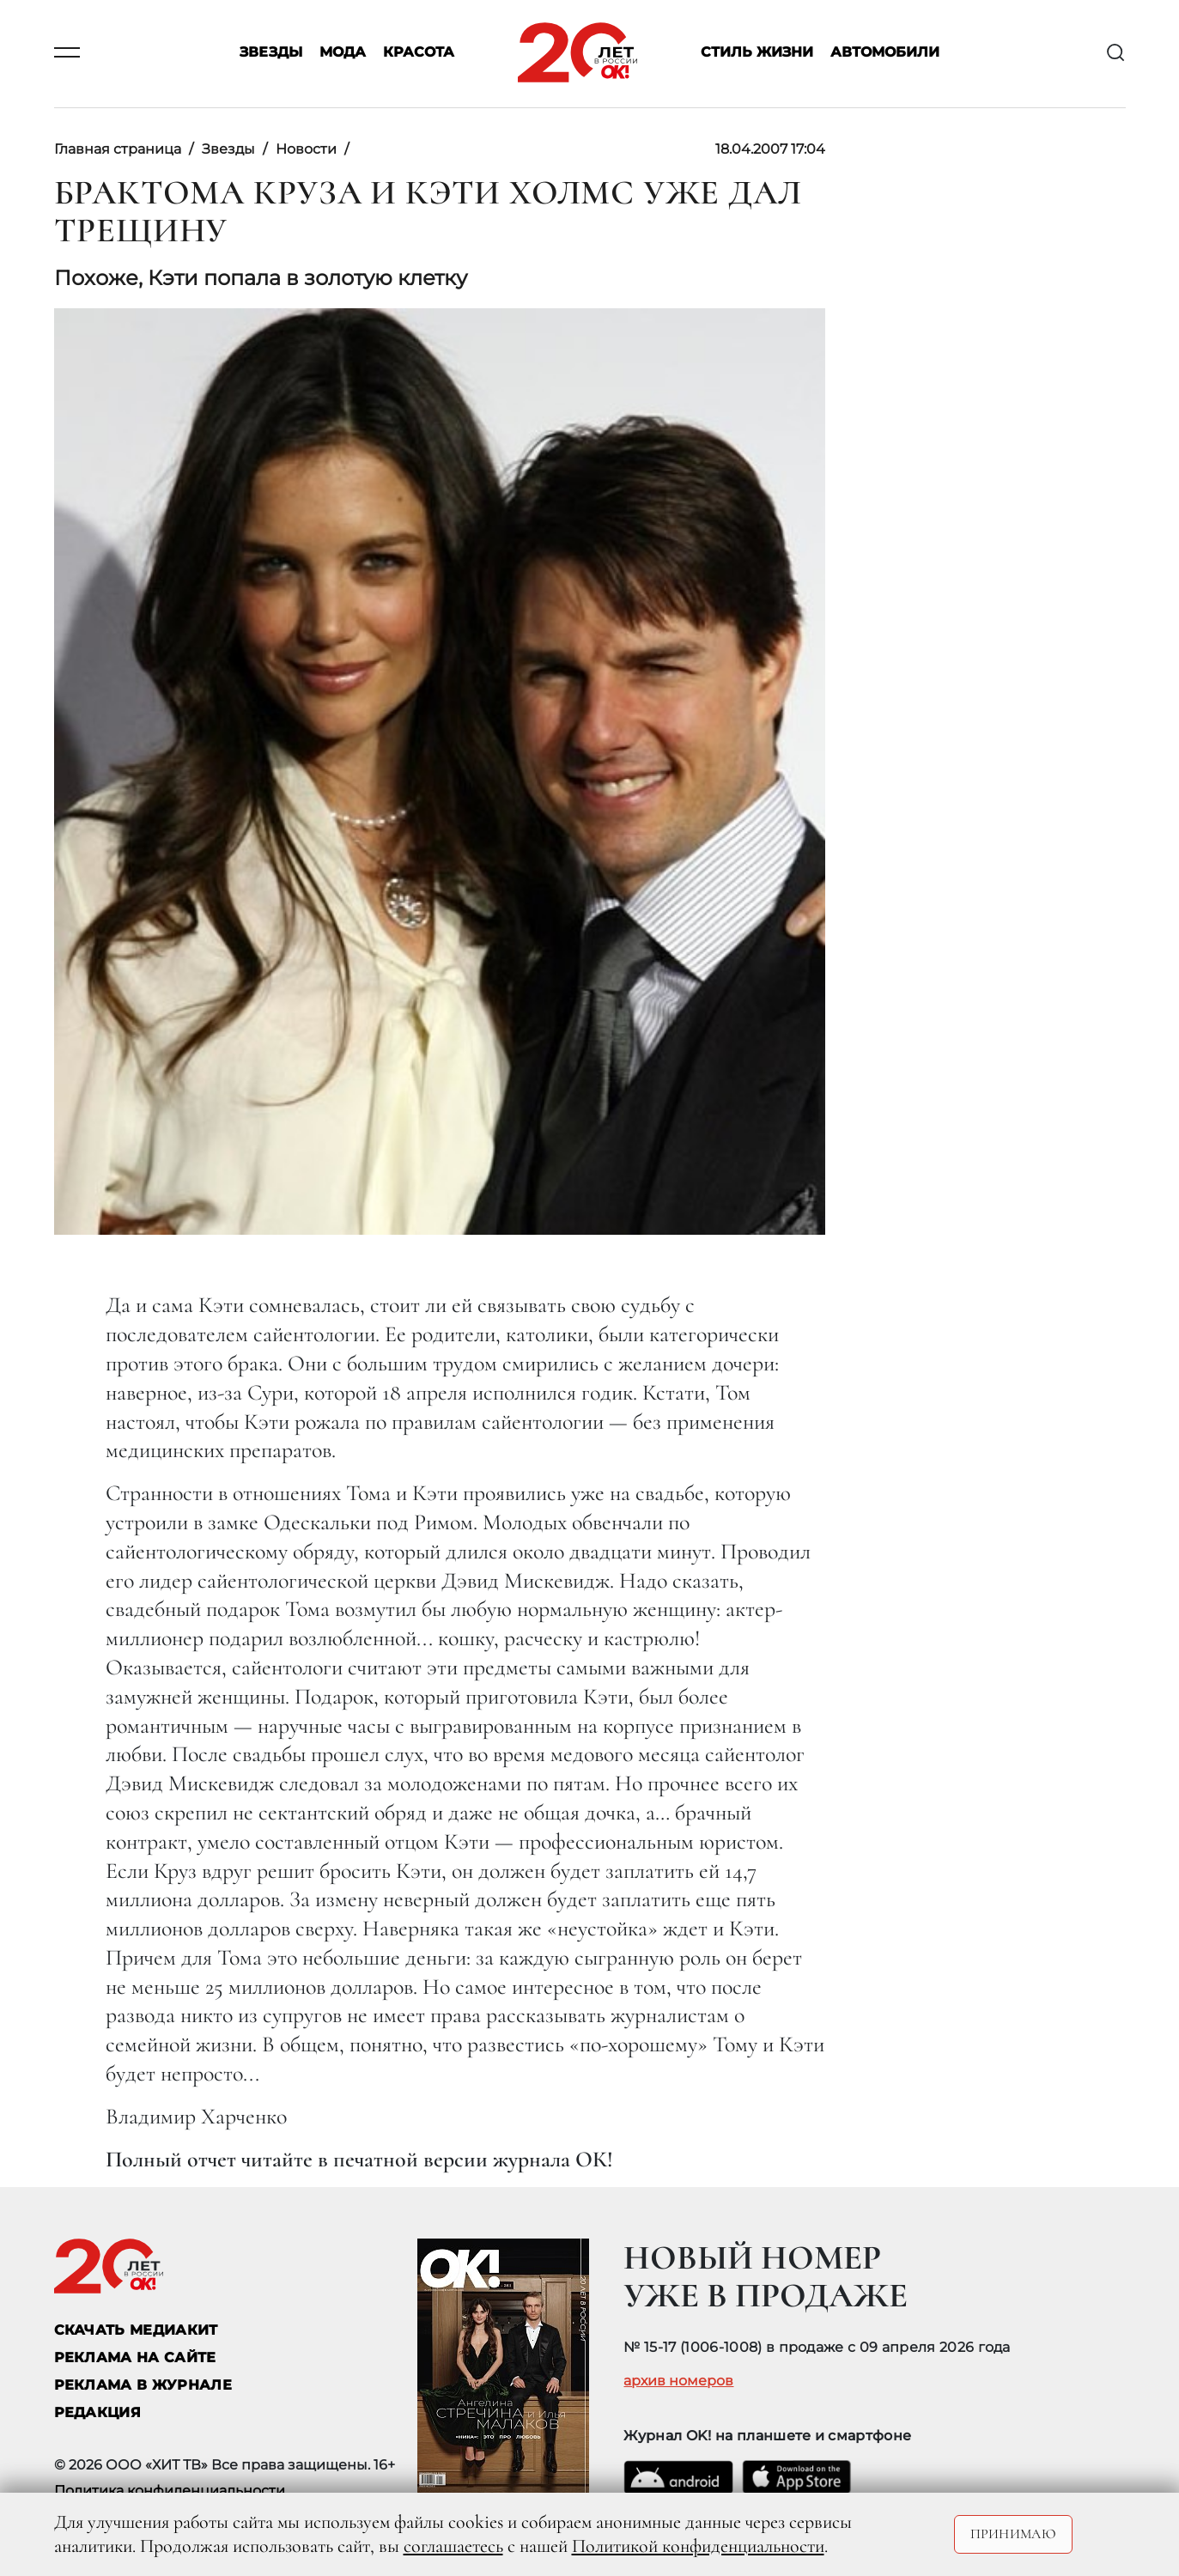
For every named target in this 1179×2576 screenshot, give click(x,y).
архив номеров (678, 2381)
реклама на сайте (135, 2357)
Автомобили (884, 53)
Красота (418, 53)
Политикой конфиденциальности (698, 2546)
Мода (342, 53)
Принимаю (1013, 2534)
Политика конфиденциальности (169, 2490)
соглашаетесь (453, 2546)
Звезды (271, 53)
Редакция (98, 2412)
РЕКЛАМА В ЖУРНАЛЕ (143, 2385)
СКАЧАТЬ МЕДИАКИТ (136, 2330)
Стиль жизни (757, 53)
